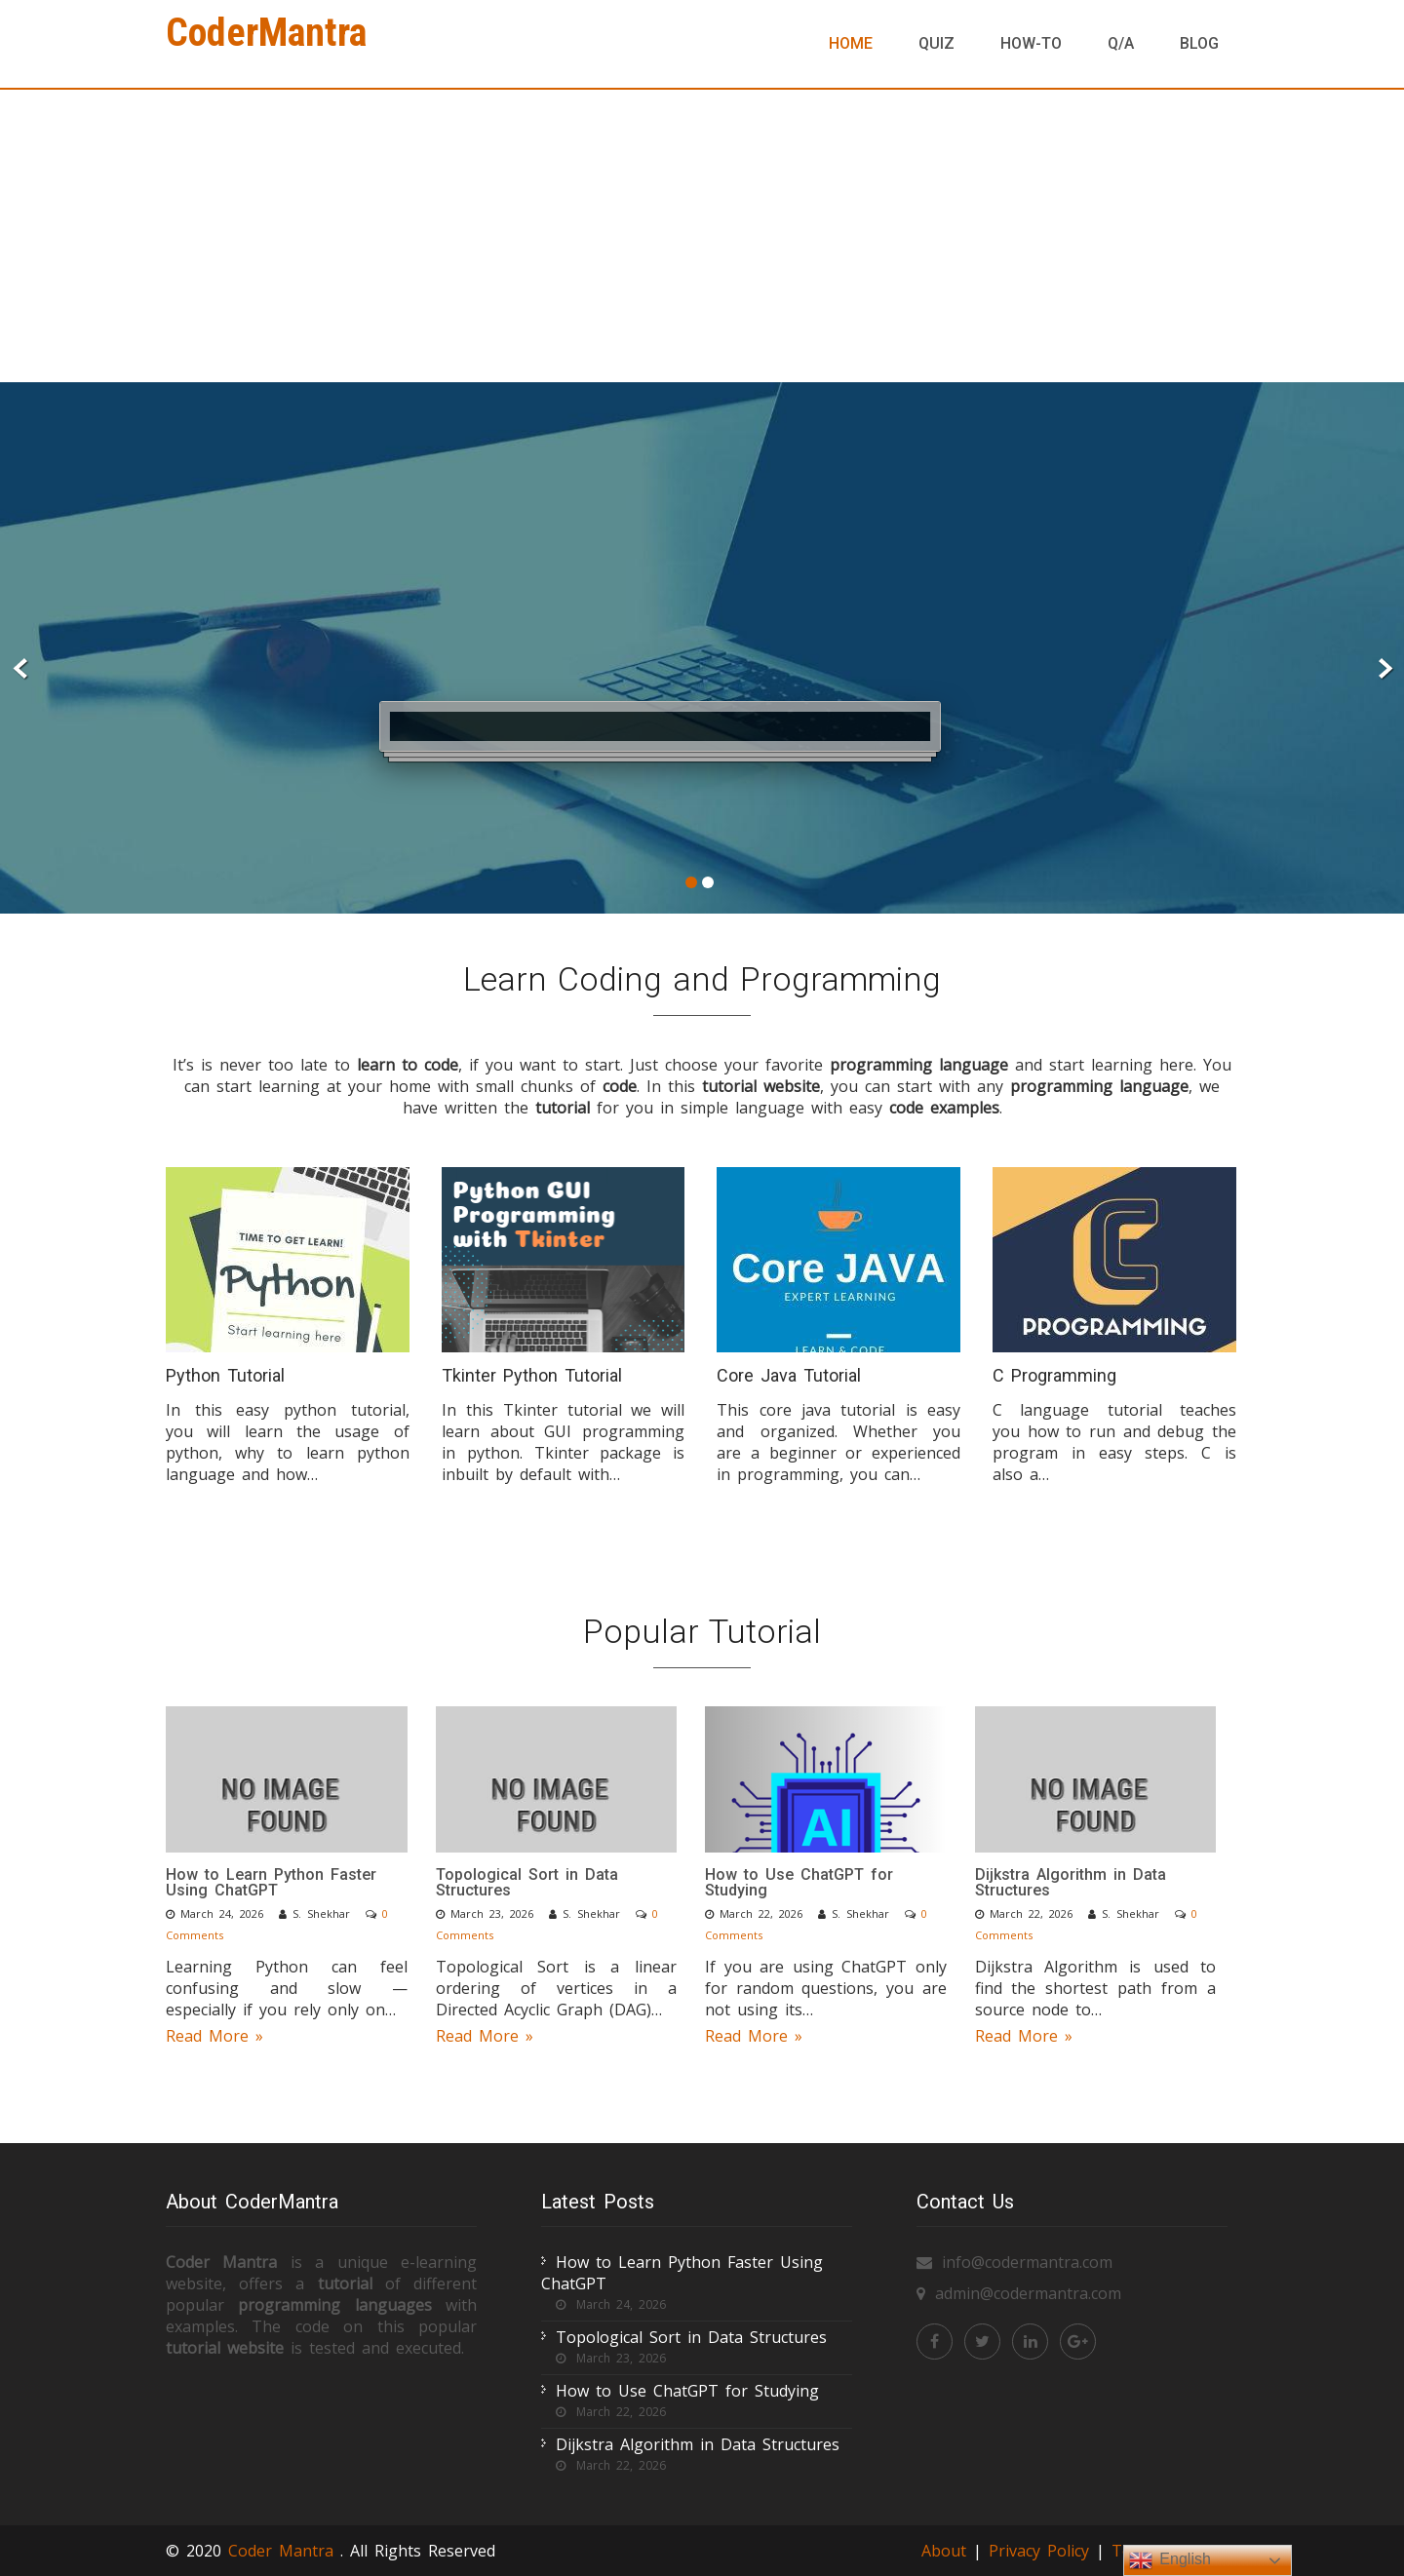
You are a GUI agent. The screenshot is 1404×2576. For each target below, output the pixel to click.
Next (1383, 669)
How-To (1031, 43)
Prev (21, 669)
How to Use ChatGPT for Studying (799, 1882)
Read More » (214, 2036)
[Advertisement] (702, 235)
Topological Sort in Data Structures (527, 1882)
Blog (1199, 43)
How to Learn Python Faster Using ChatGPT (271, 1882)
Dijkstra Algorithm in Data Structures (1070, 1882)
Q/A (1121, 43)
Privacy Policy (1042, 2550)
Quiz (936, 43)
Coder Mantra (284, 2550)
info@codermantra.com (1027, 2262)
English (1170, 2560)
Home (851, 43)
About (943, 2550)
